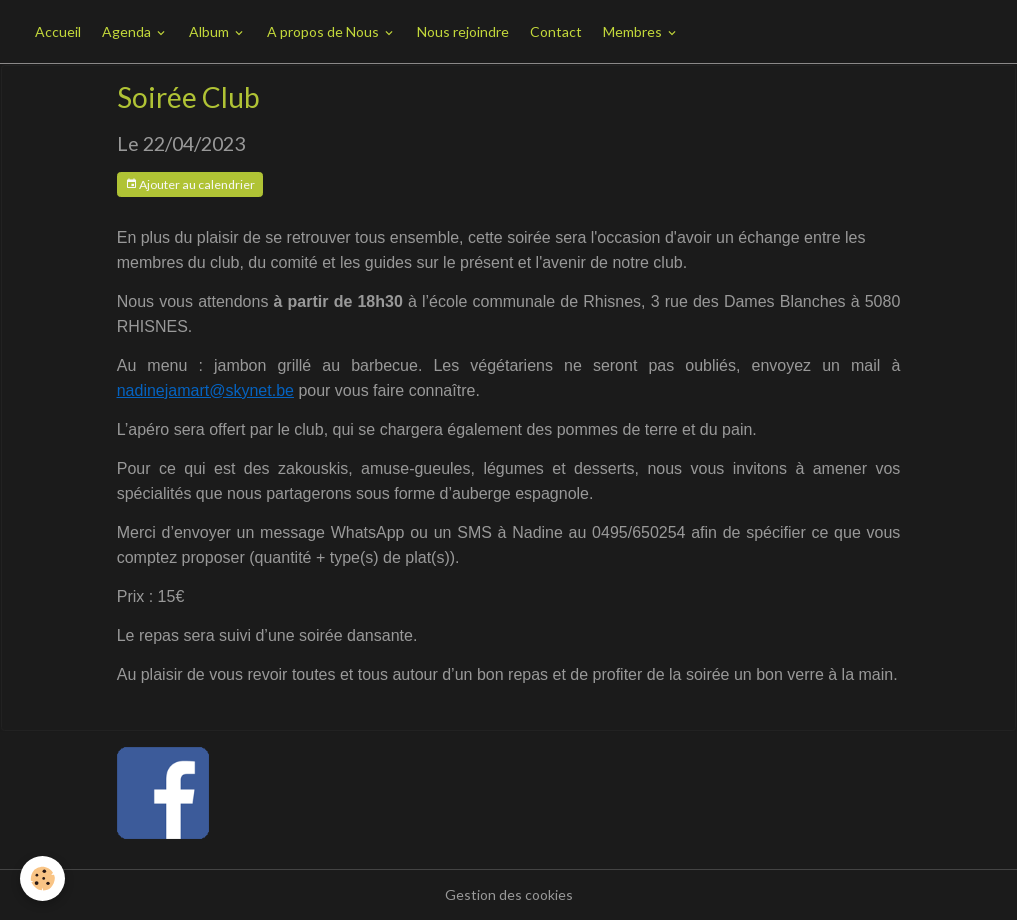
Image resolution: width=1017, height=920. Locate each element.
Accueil (58, 31)
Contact (556, 31)
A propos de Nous (324, 31)
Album (210, 31)
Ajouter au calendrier (190, 184)
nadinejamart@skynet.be (205, 390)
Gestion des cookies (509, 894)
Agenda (128, 31)
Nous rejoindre (463, 31)
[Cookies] (42, 878)
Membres (634, 31)
